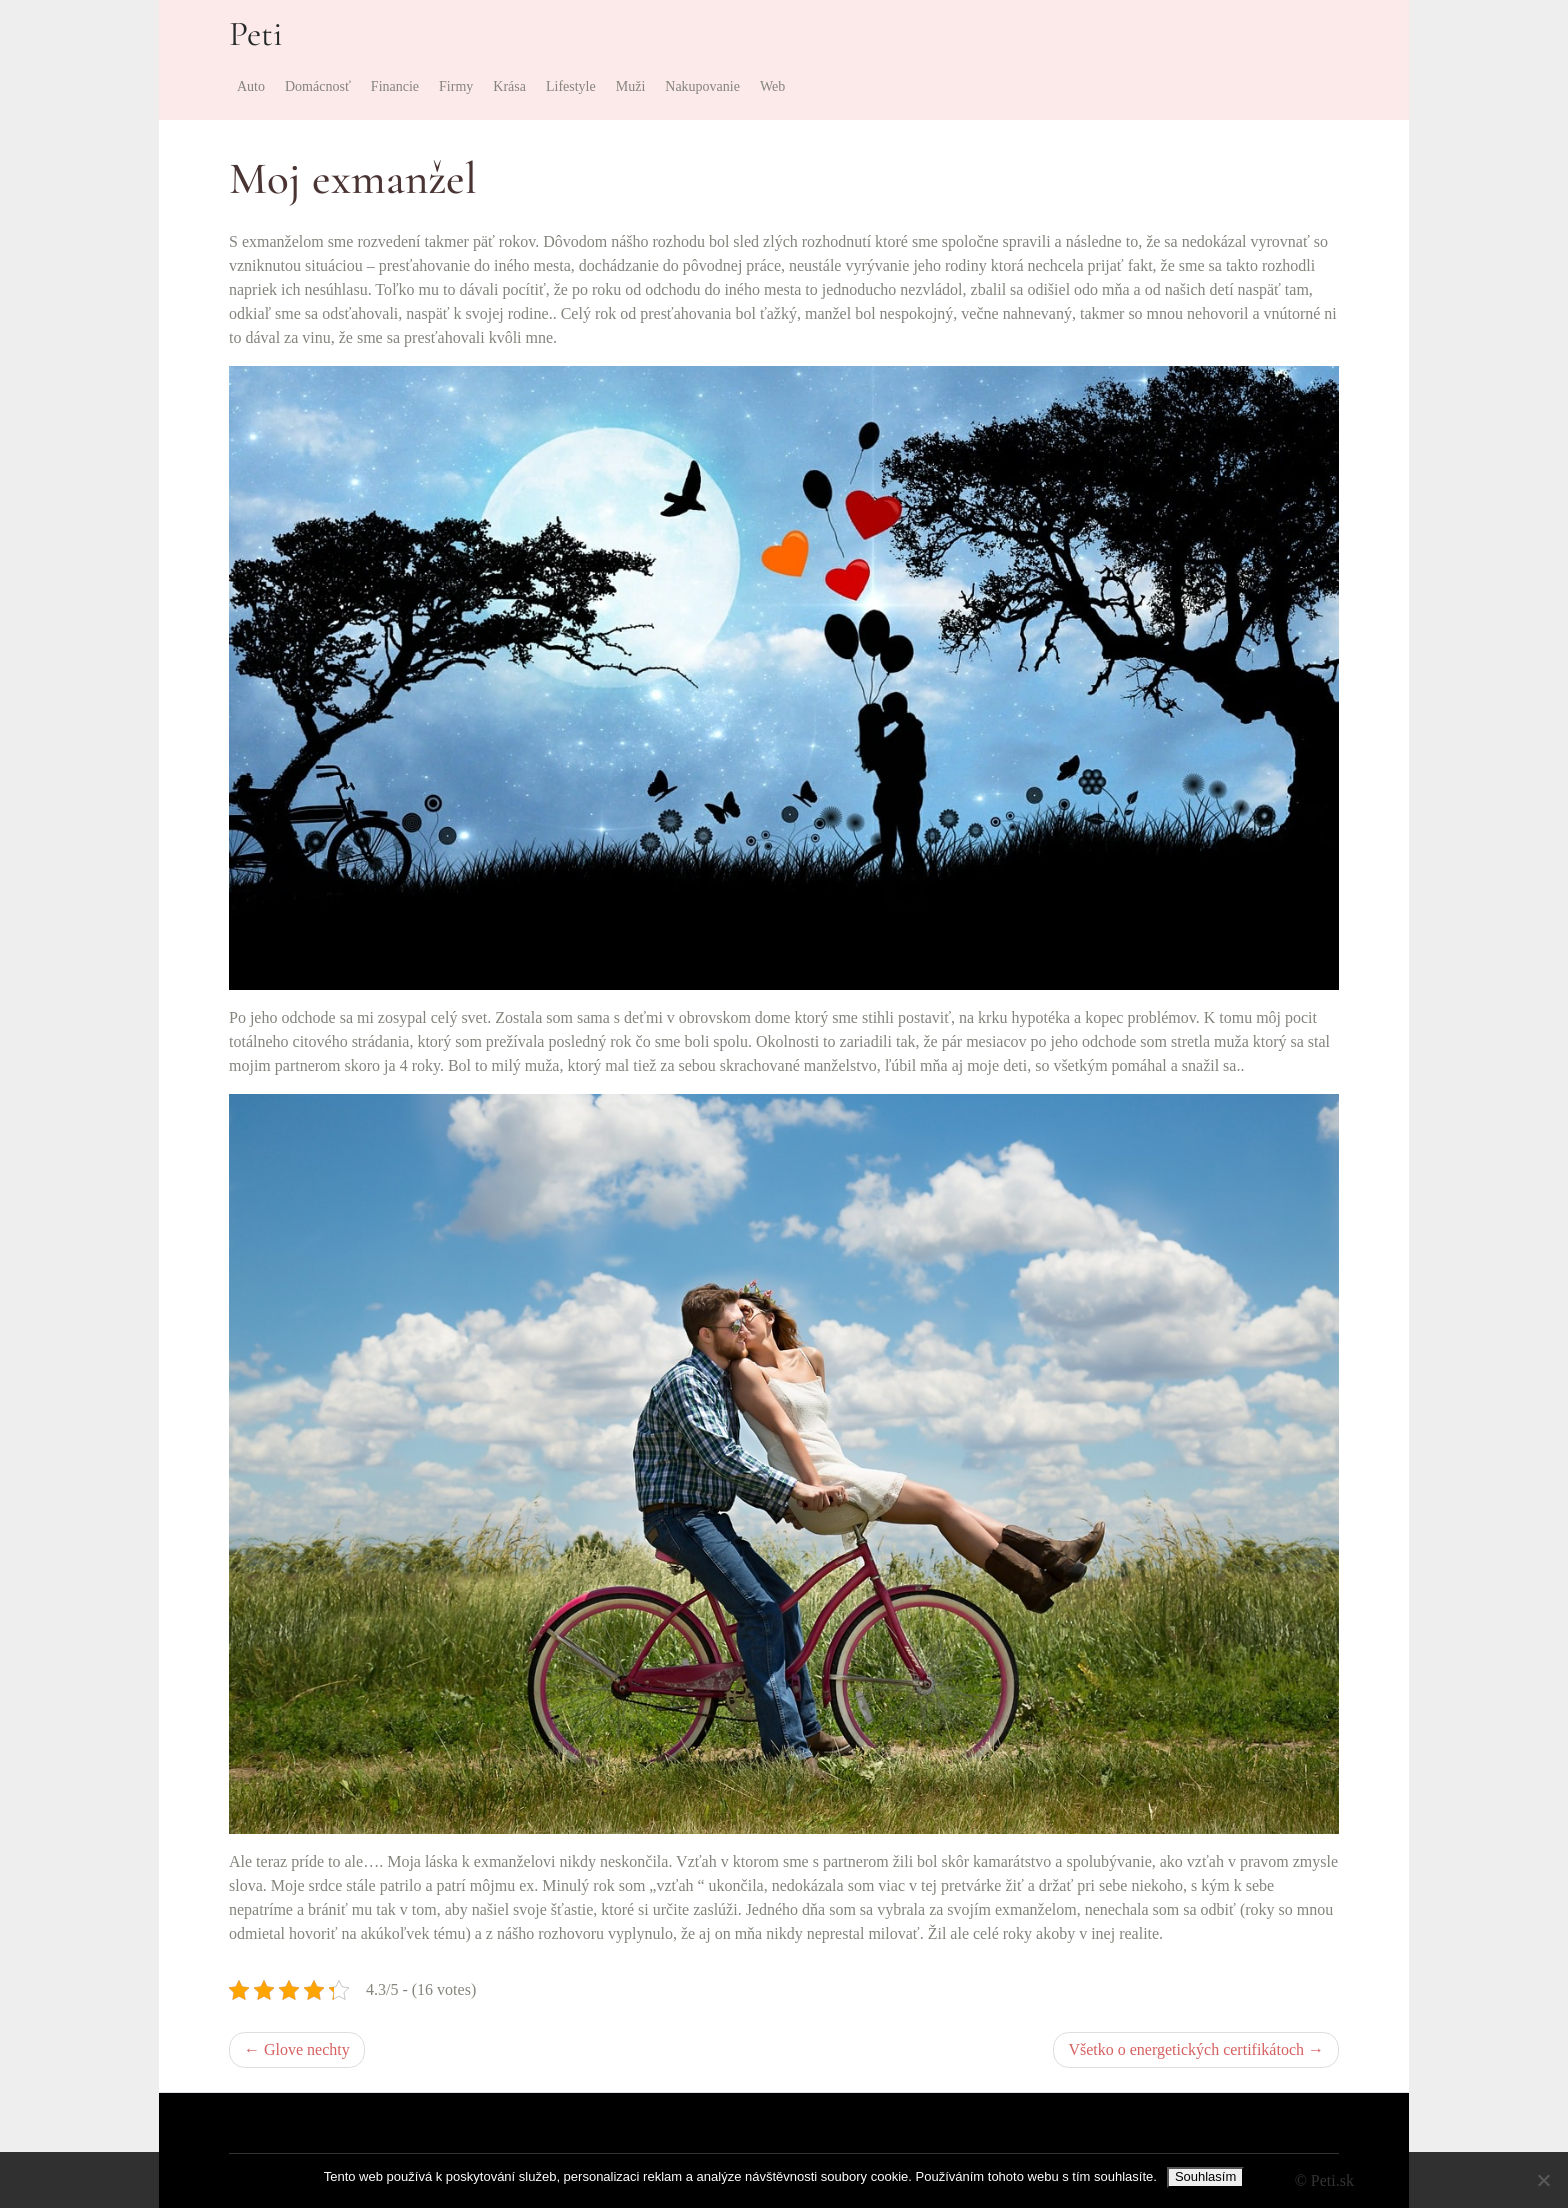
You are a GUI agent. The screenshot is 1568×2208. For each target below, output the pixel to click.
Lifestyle (571, 86)
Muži (631, 86)
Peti (256, 34)
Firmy (456, 86)
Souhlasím (1205, 2176)
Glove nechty (307, 2049)
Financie (395, 86)
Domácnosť (318, 86)
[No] (1543, 2180)
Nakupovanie (702, 86)
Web (772, 86)
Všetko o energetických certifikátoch (1186, 2049)
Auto (251, 86)
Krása (509, 86)
